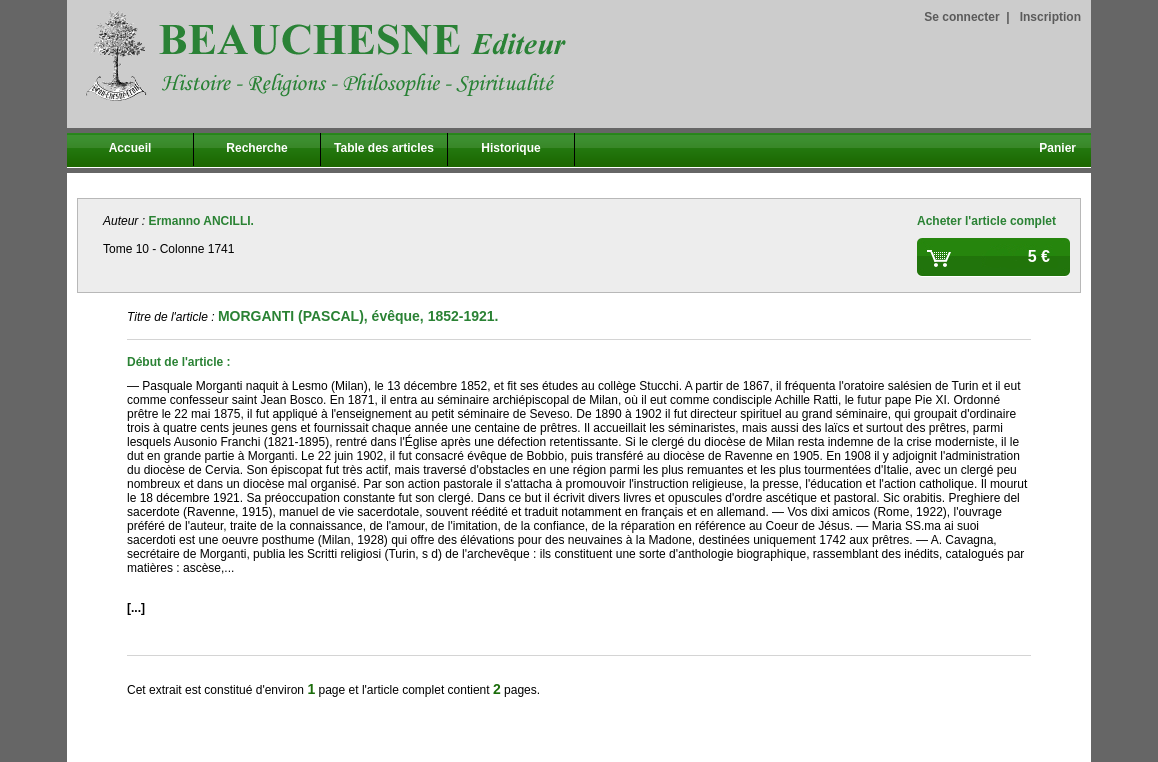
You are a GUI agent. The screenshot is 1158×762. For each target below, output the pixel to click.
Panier (1057, 148)
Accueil (130, 148)
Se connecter (961, 17)
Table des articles (384, 148)
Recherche (256, 148)
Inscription (1050, 17)
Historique (510, 148)
